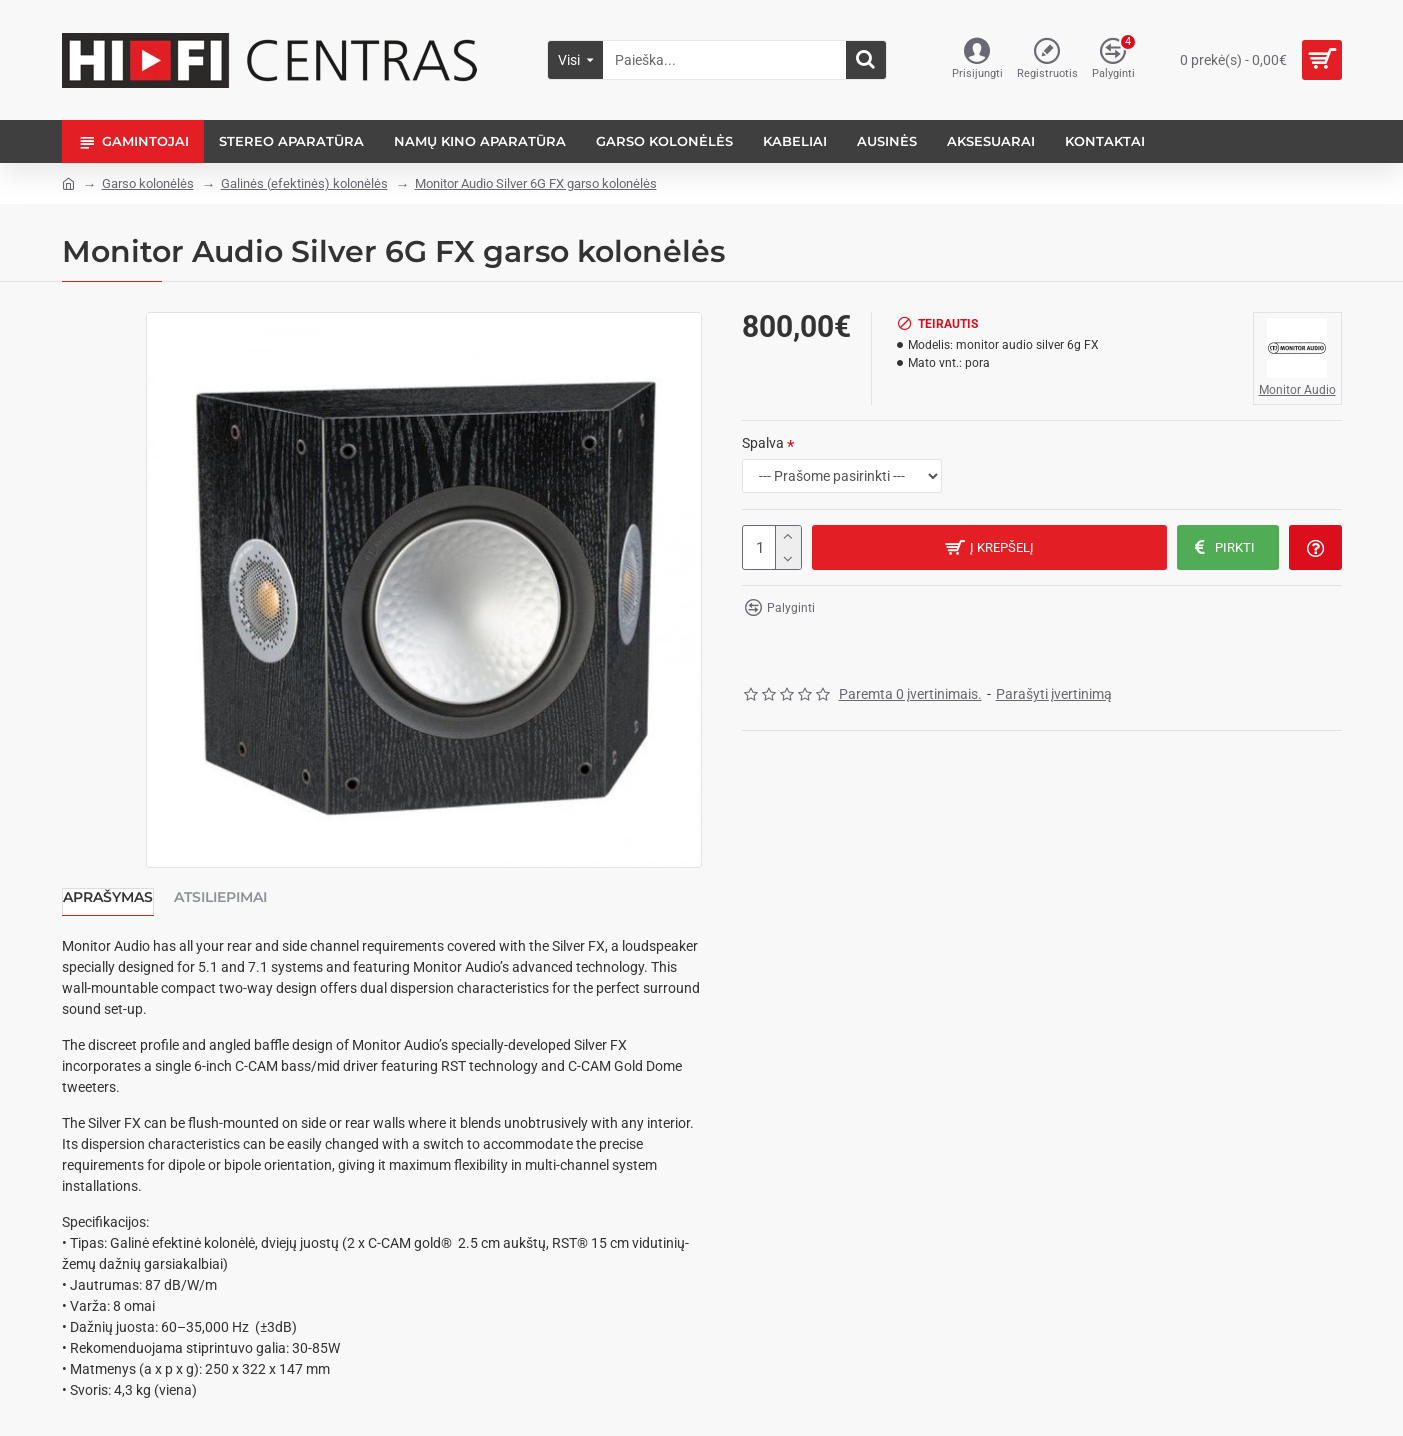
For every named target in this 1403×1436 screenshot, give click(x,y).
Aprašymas (108, 897)
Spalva (763, 443)
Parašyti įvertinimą (1054, 694)
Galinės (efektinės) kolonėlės (304, 183)
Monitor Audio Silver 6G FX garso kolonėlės (536, 183)
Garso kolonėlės (148, 183)
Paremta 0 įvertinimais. (910, 694)
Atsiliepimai (220, 897)
